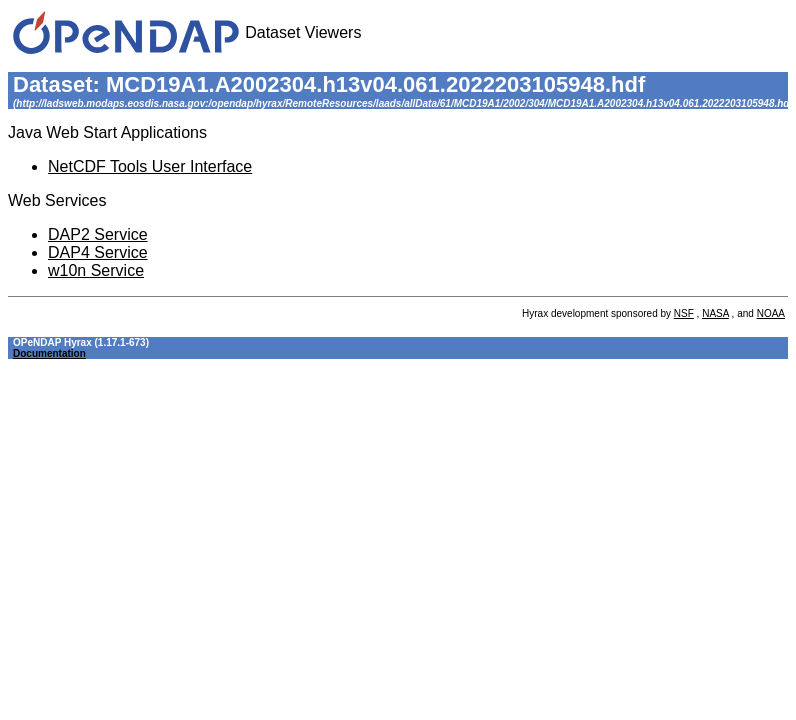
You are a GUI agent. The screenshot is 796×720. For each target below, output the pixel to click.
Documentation (49, 353)
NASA (715, 313)
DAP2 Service (98, 234)
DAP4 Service (98, 252)
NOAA (771, 313)
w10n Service (96, 270)
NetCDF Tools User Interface (150, 166)
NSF (684, 313)
